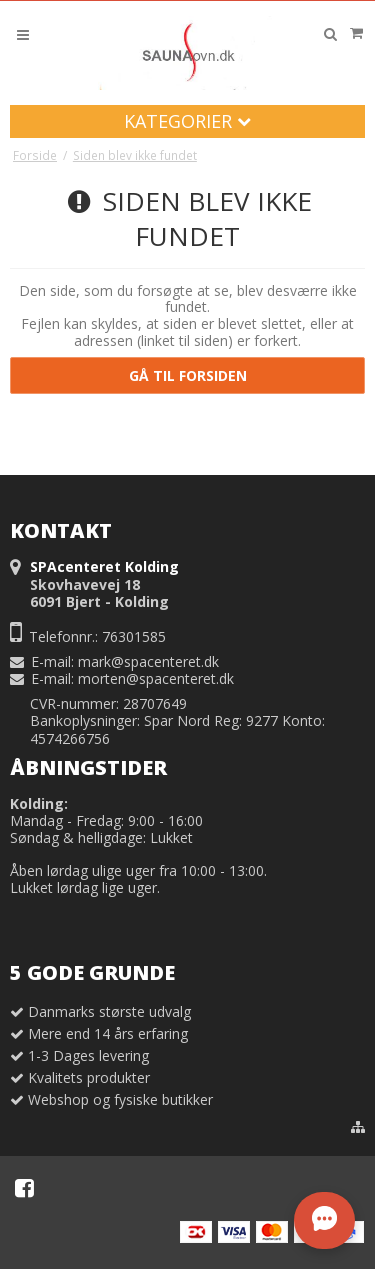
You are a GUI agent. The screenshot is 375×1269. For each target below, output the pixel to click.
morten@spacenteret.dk (156, 678)
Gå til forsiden (188, 375)
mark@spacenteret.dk (148, 661)
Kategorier (187, 121)
